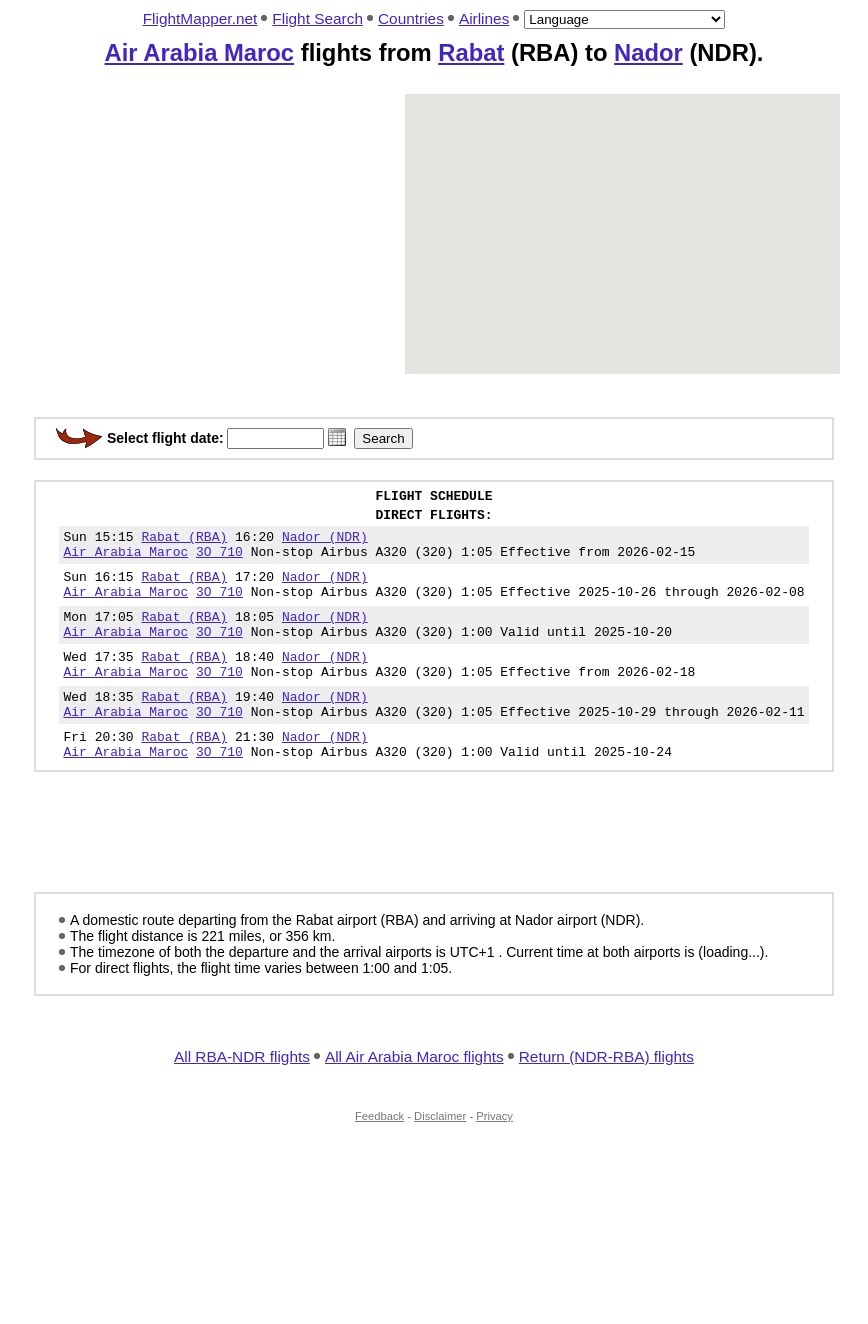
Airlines (484, 18)
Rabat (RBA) (184, 545)
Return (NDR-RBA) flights (606, 1098)
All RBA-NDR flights (242, 1098)
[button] (337, 437)
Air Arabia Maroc (200, 52)
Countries (411, 18)
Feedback (379, 1158)
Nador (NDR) (325, 545)
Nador (648, 52)
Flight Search (317, 18)
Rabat (471, 52)
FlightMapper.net (200, 18)
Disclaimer (440, 1158)
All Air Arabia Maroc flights (414, 1098)
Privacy (494, 1158)
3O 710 (219, 563)
